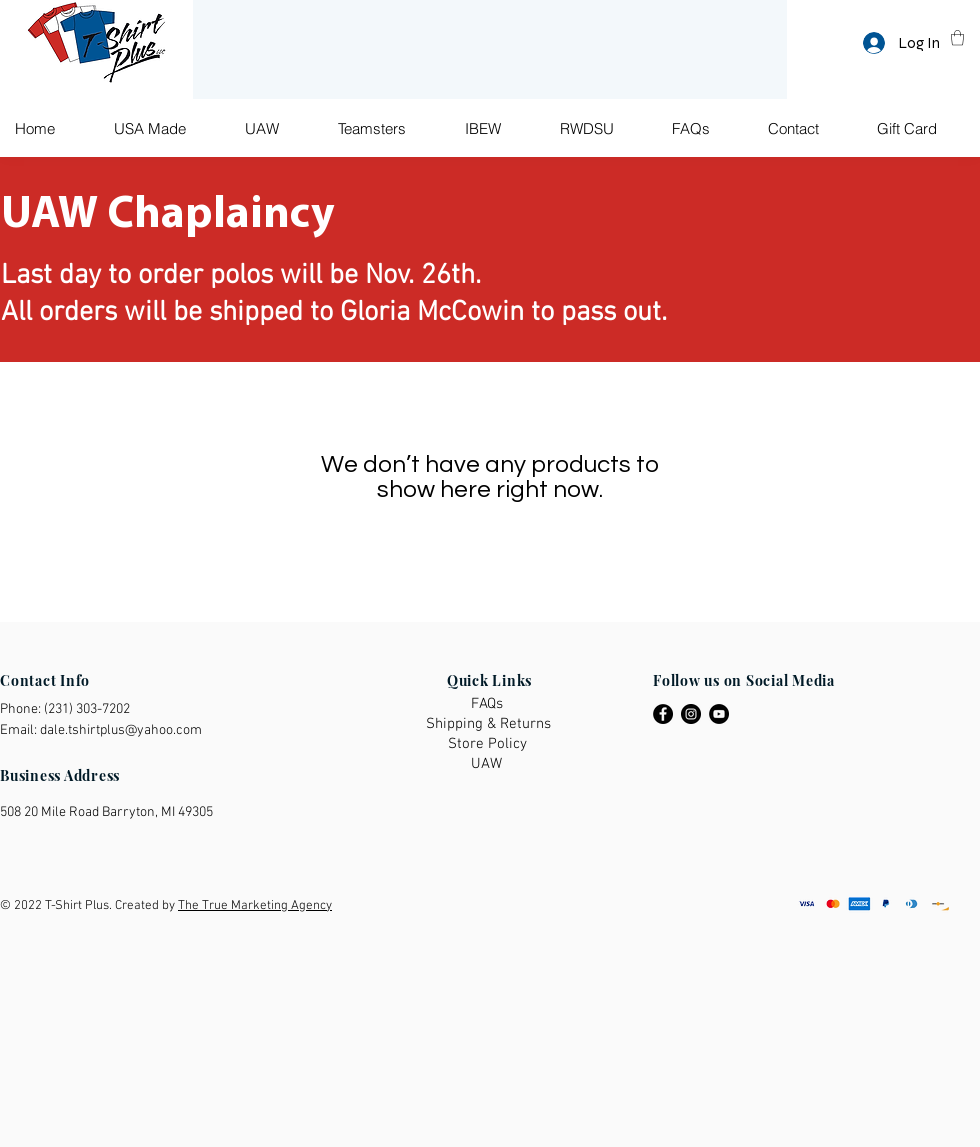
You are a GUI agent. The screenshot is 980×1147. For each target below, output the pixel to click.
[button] (957, 37)
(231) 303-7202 (87, 709)
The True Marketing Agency (255, 906)
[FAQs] (489, 704)
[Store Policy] (488, 744)
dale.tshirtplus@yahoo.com (121, 730)
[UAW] (489, 764)
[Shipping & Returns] (489, 724)
